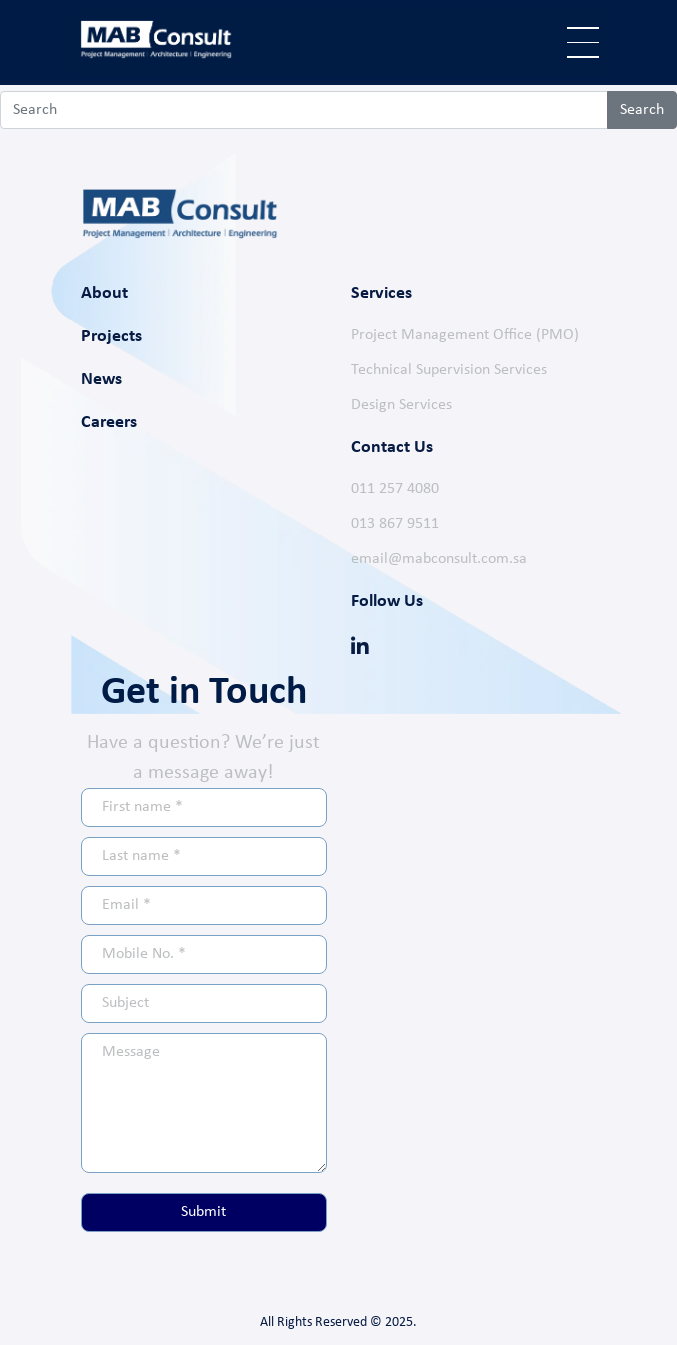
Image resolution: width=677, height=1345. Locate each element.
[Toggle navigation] (583, 42)
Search (642, 110)
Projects (111, 336)
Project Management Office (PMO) (465, 335)
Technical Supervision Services (449, 370)
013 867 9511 (395, 524)
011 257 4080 (395, 489)
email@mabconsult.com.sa (439, 559)
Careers (109, 422)
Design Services (401, 405)
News (101, 379)
